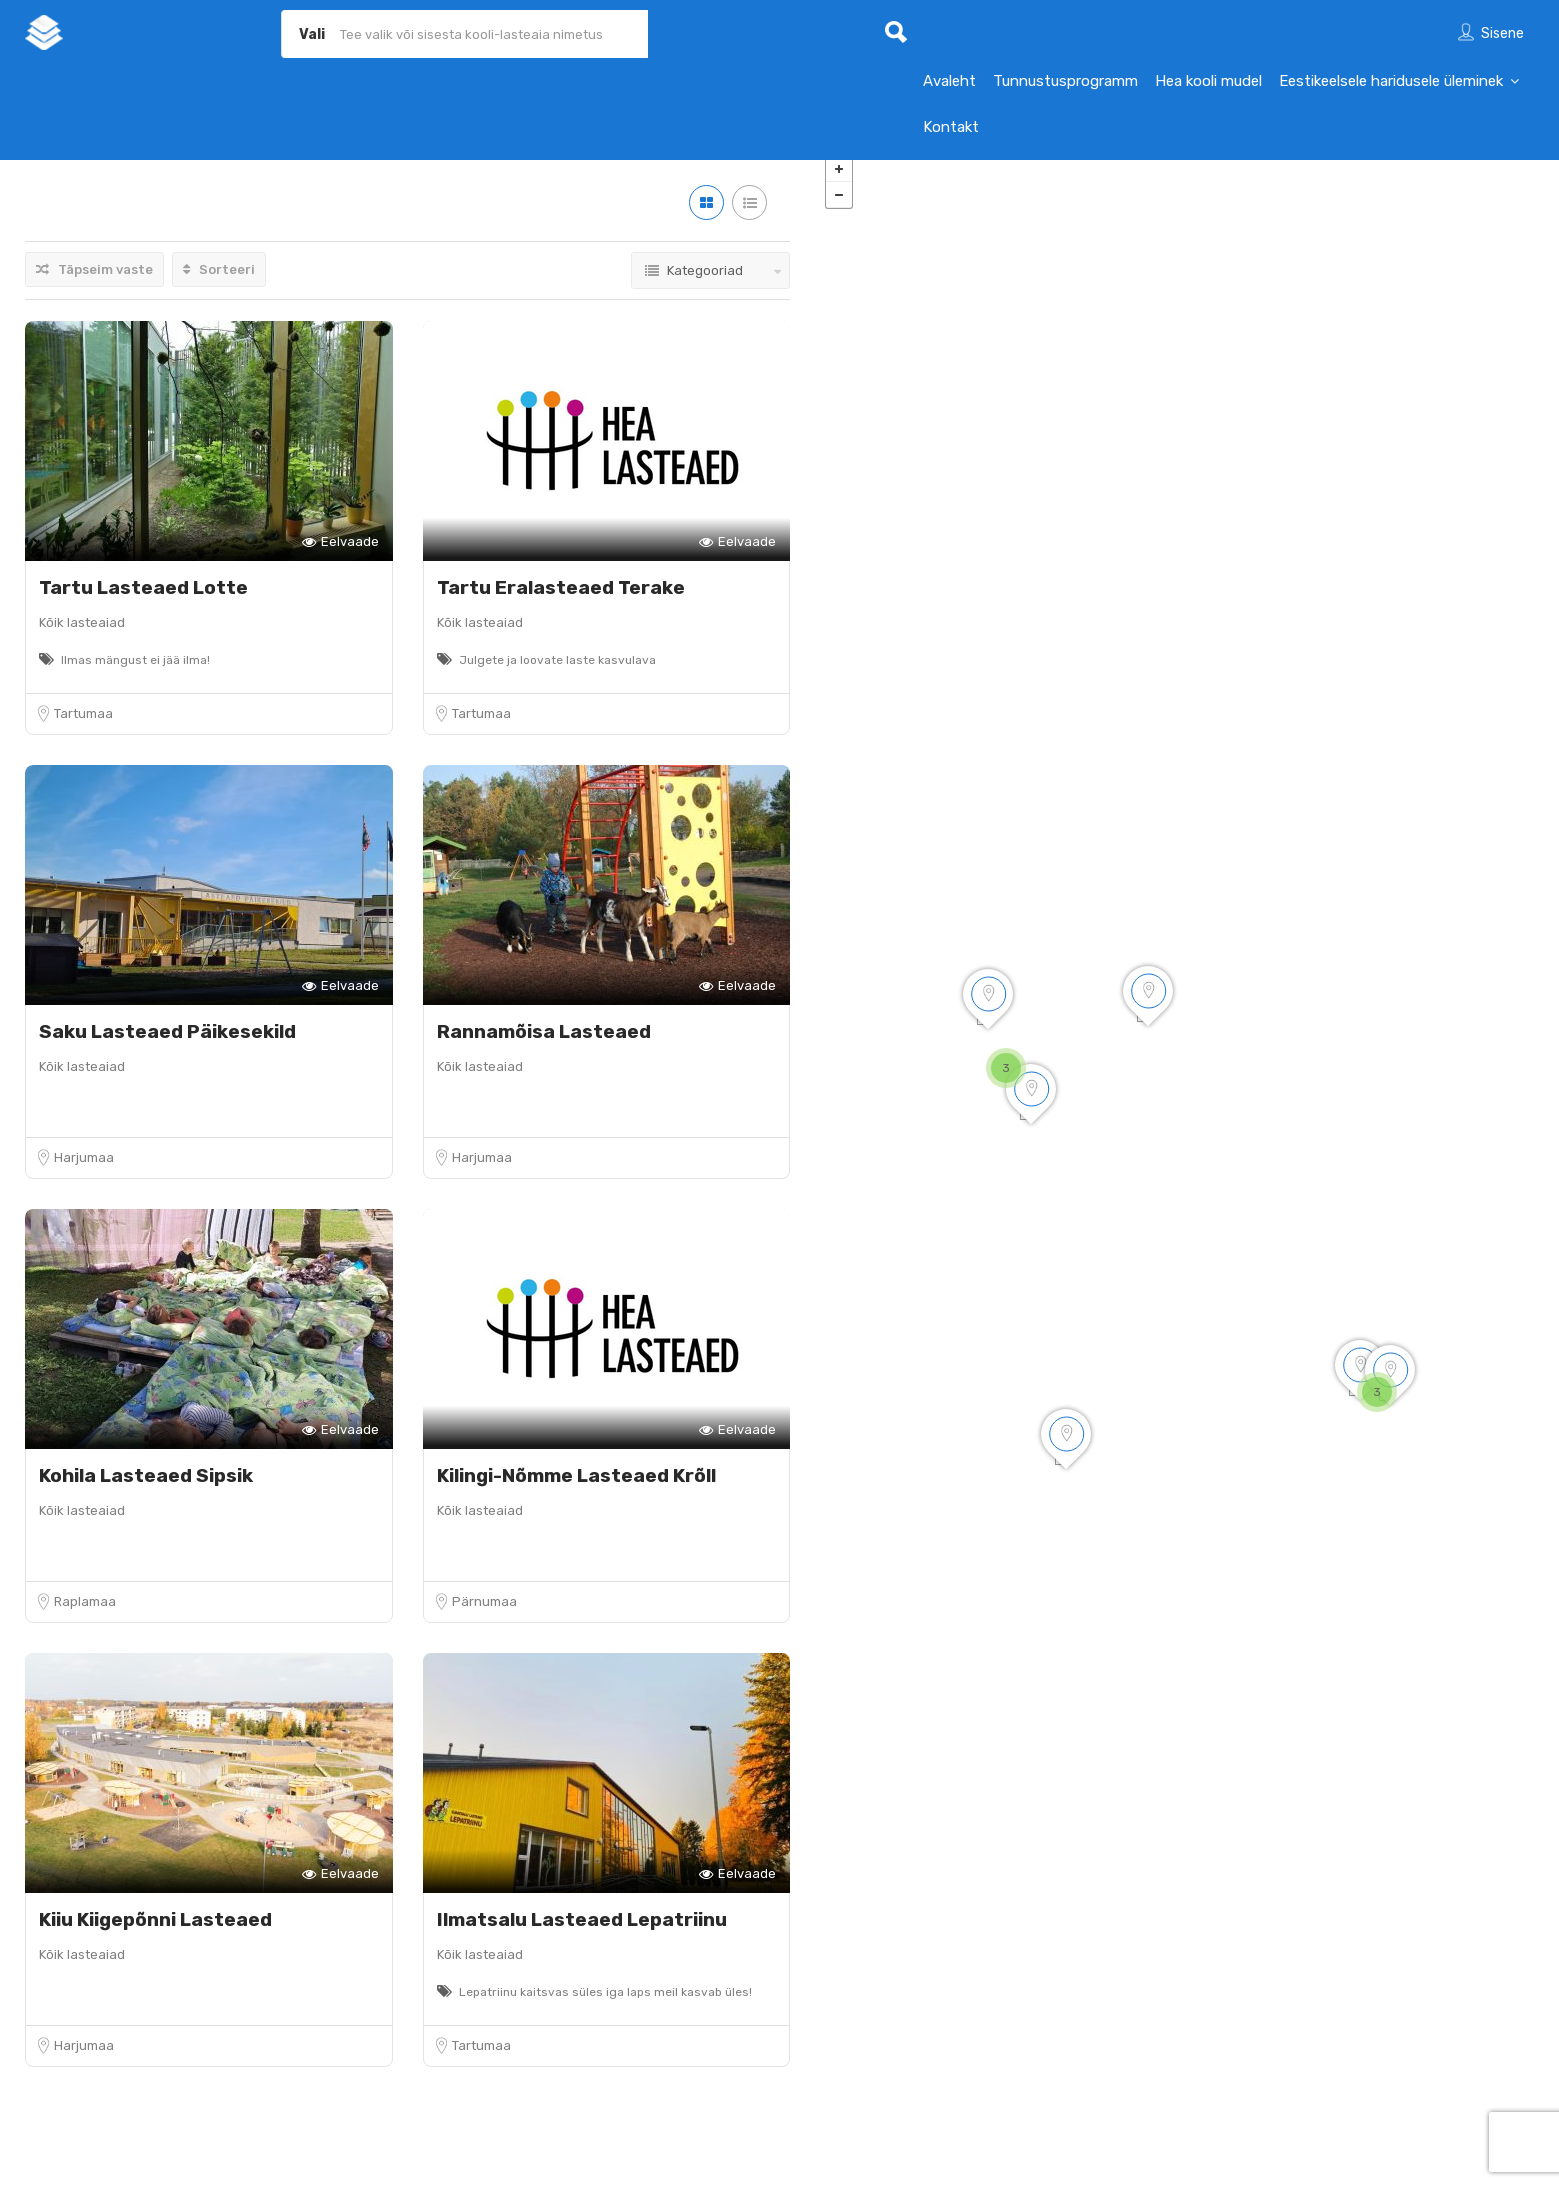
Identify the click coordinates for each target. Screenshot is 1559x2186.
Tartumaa (83, 728)
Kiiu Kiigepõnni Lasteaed (155, 1934)
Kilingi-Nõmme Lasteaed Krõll (576, 1490)
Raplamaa (85, 1616)
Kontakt (951, 127)
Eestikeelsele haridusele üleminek (1391, 81)
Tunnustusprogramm (1065, 81)
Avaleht (949, 81)
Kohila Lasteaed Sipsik (146, 1490)
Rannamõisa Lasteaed (544, 1046)
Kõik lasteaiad (82, 637)
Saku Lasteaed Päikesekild (167, 1046)
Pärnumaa (484, 1616)
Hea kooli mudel (1208, 81)
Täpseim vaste (94, 284)
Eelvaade (340, 557)
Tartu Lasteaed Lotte (143, 602)
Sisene (1502, 33)
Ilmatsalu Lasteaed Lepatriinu (582, 1934)
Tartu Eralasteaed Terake (561, 602)
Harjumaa (84, 1172)
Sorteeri (219, 284)
